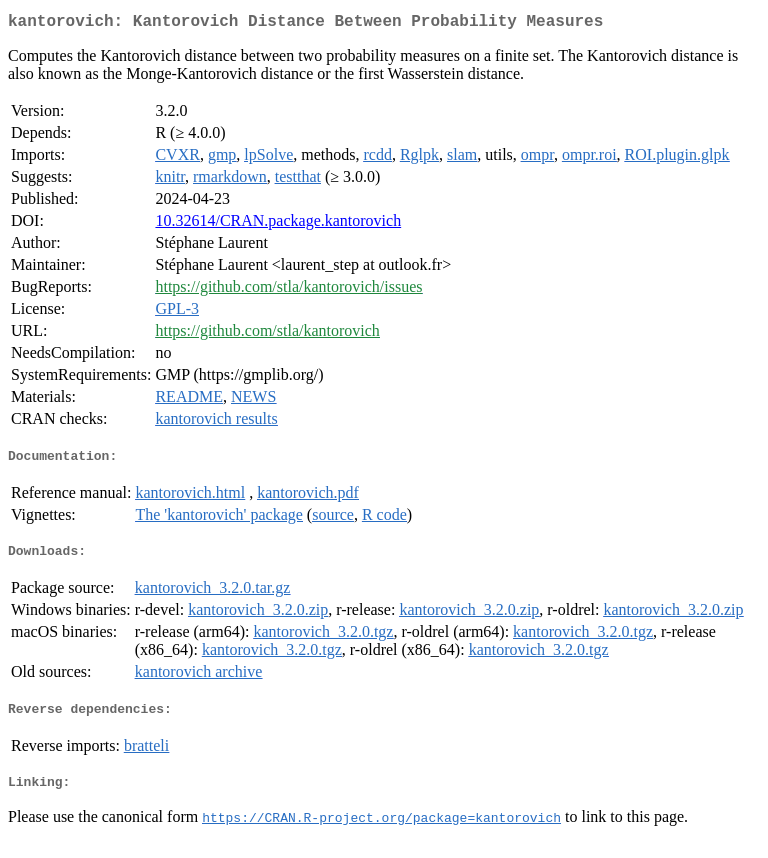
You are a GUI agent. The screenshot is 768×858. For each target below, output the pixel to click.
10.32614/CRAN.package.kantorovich (278, 224)
